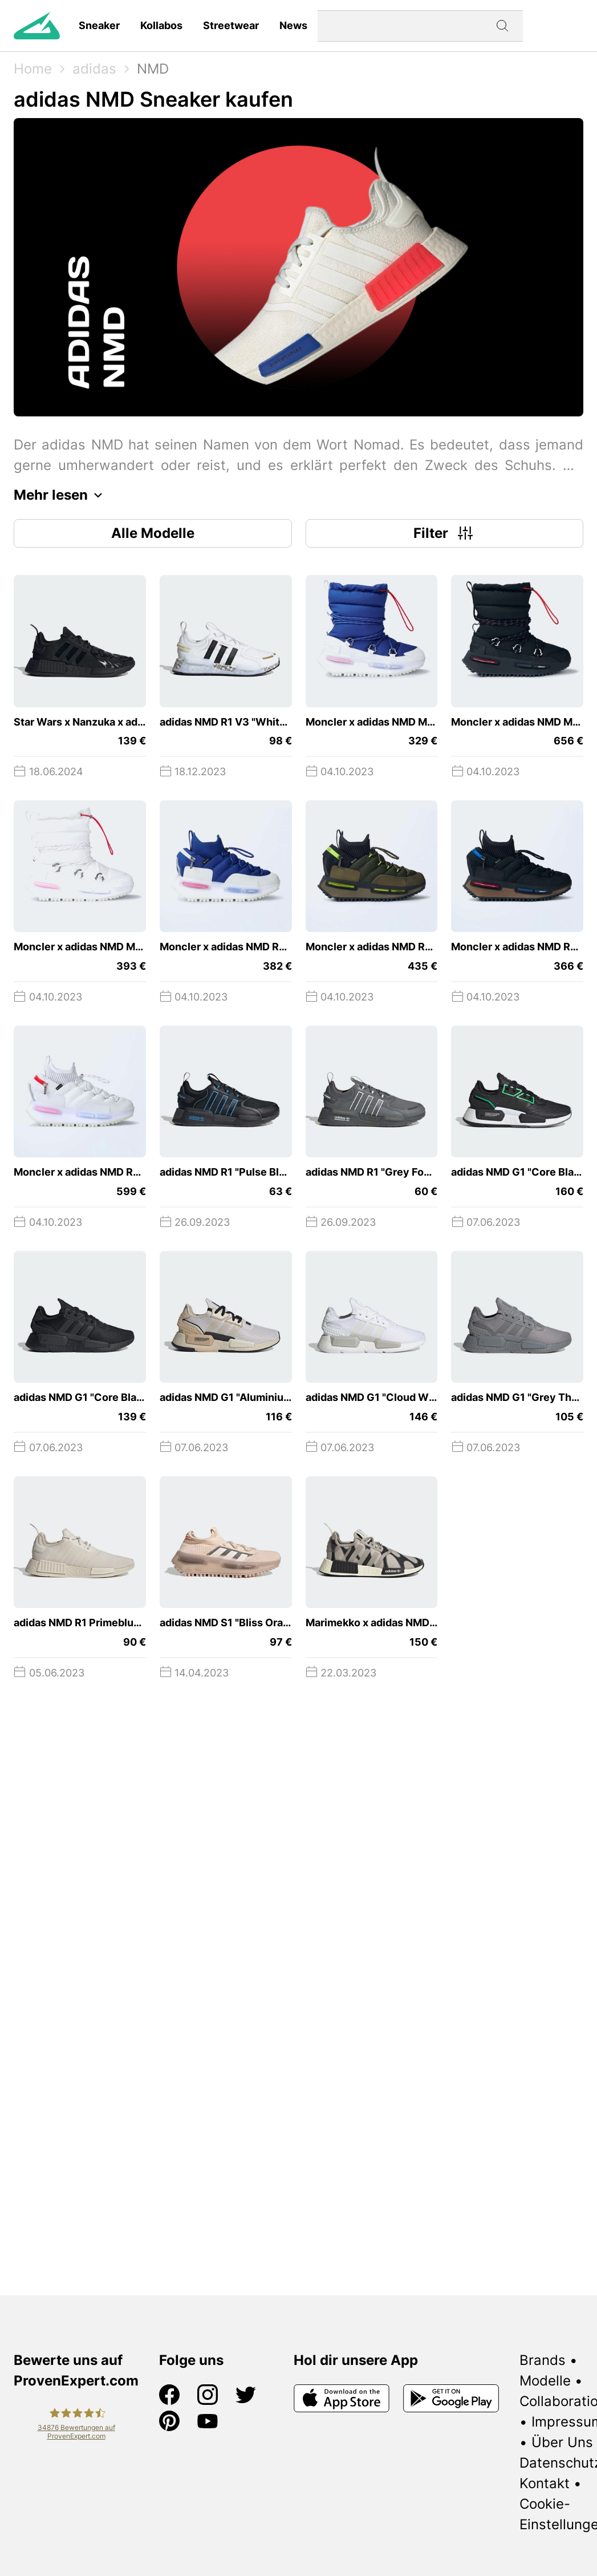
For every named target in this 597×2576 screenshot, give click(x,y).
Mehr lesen (61, 495)
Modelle (545, 2380)
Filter (444, 533)
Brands (542, 2360)
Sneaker (99, 25)
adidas (94, 68)
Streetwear (231, 25)
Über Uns (562, 2442)
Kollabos (161, 25)
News (293, 25)
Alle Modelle (152, 533)
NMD (153, 68)
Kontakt (544, 2483)
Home (33, 68)
